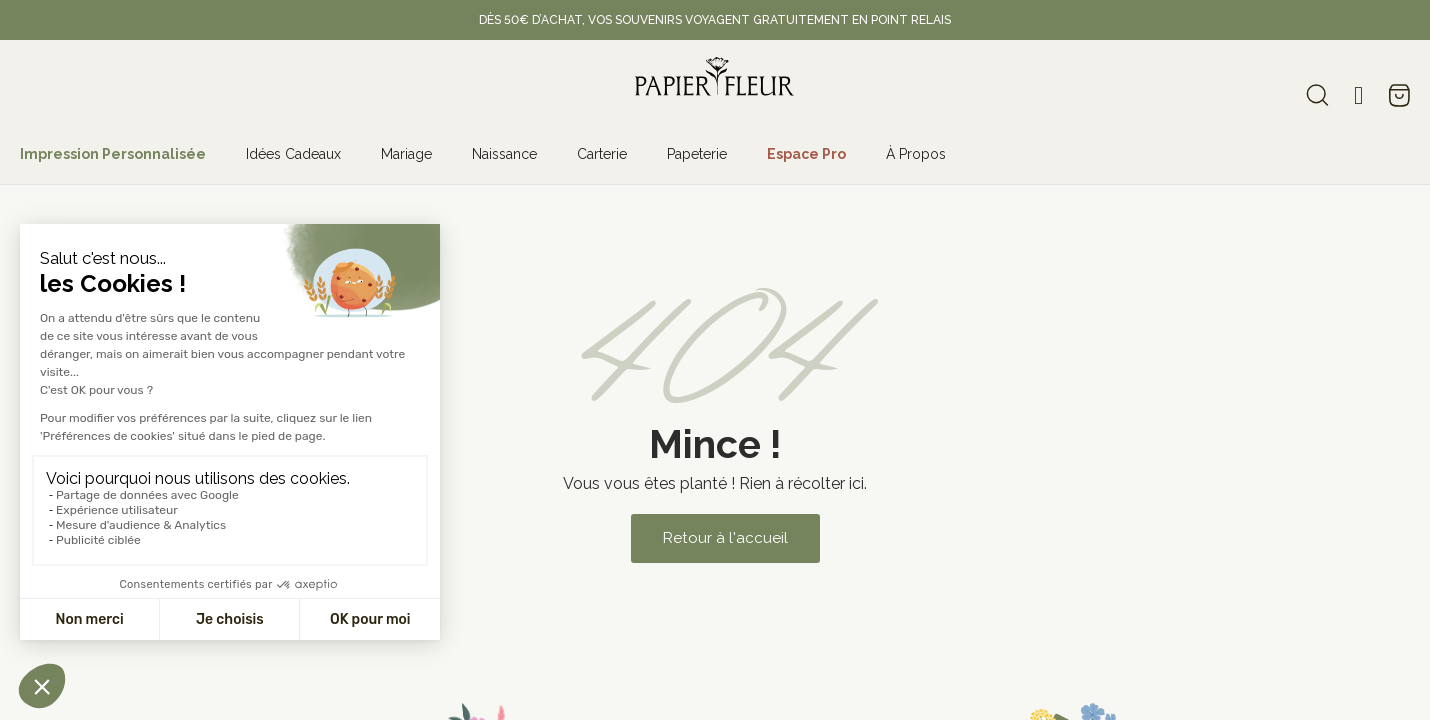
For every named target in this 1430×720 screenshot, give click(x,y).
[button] (725, 538)
